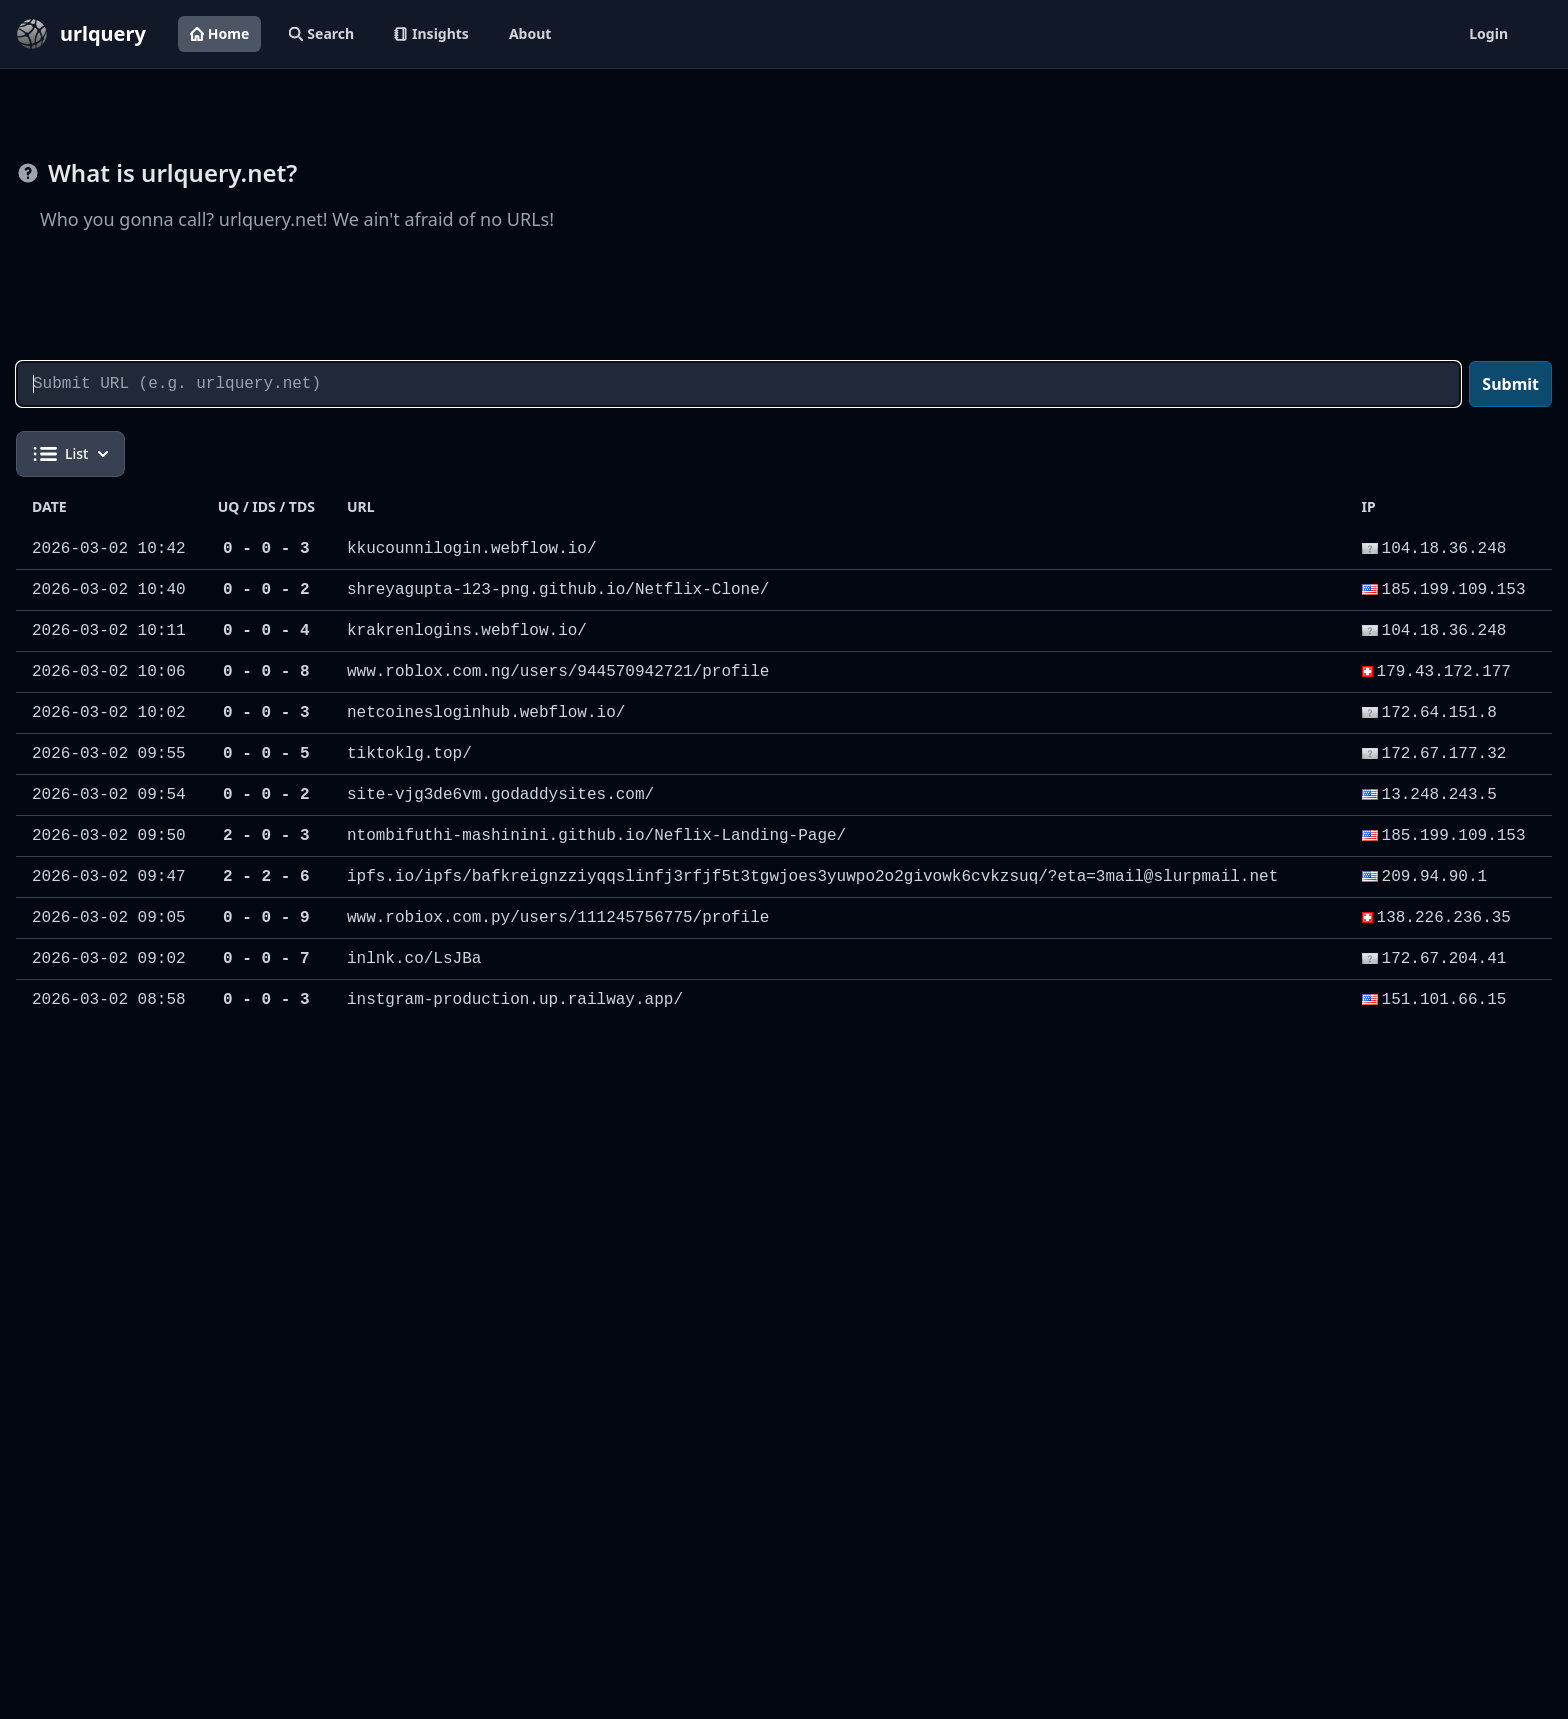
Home (219, 33)
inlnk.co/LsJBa (414, 959)
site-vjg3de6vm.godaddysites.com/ (500, 795)
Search (321, 33)
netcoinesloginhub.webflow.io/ (486, 713)
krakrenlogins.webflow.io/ (467, 631)
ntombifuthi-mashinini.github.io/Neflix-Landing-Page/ (596, 836)
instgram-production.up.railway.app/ (515, 1000)
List (70, 454)
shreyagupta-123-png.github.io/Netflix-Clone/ (558, 590)
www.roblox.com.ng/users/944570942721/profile (558, 672)
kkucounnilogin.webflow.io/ (472, 549)
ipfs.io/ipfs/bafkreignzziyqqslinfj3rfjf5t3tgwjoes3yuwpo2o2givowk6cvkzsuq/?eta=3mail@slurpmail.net (812, 877)
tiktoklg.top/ (409, 754)
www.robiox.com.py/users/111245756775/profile (558, 918)
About (530, 33)
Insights (431, 33)
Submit (1510, 384)
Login (1488, 33)
